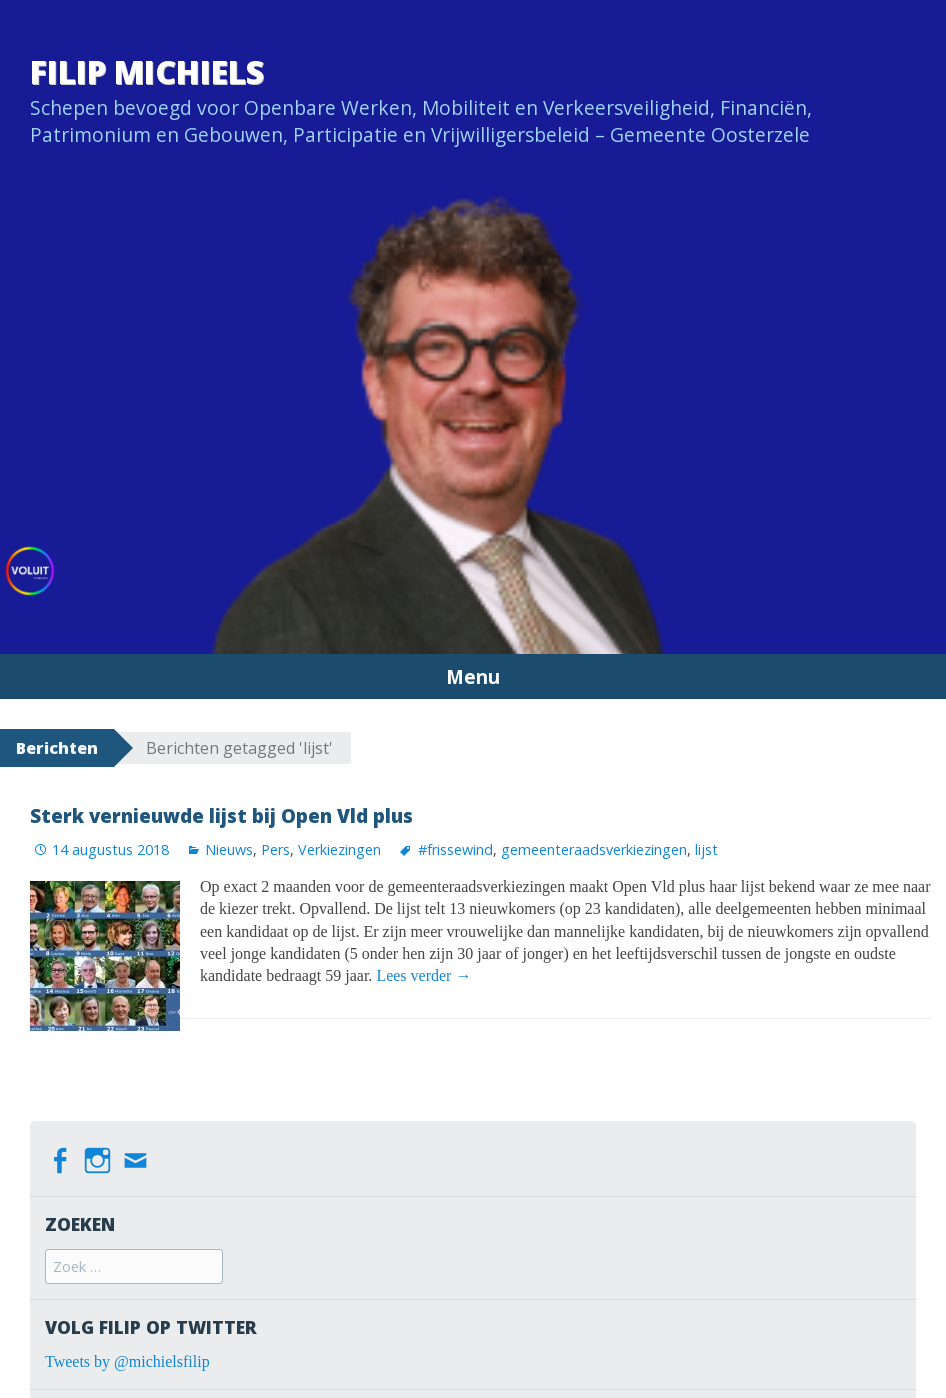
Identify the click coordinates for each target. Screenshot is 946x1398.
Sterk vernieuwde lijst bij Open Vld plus (221, 815)
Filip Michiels (147, 71)
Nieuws (229, 849)
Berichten (57, 748)
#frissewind (455, 849)
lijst (706, 849)
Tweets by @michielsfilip (127, 1361)
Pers (275, 849)
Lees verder (423, 975)
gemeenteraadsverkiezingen (594, 849)
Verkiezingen (339, 849)
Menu (473, 676)
